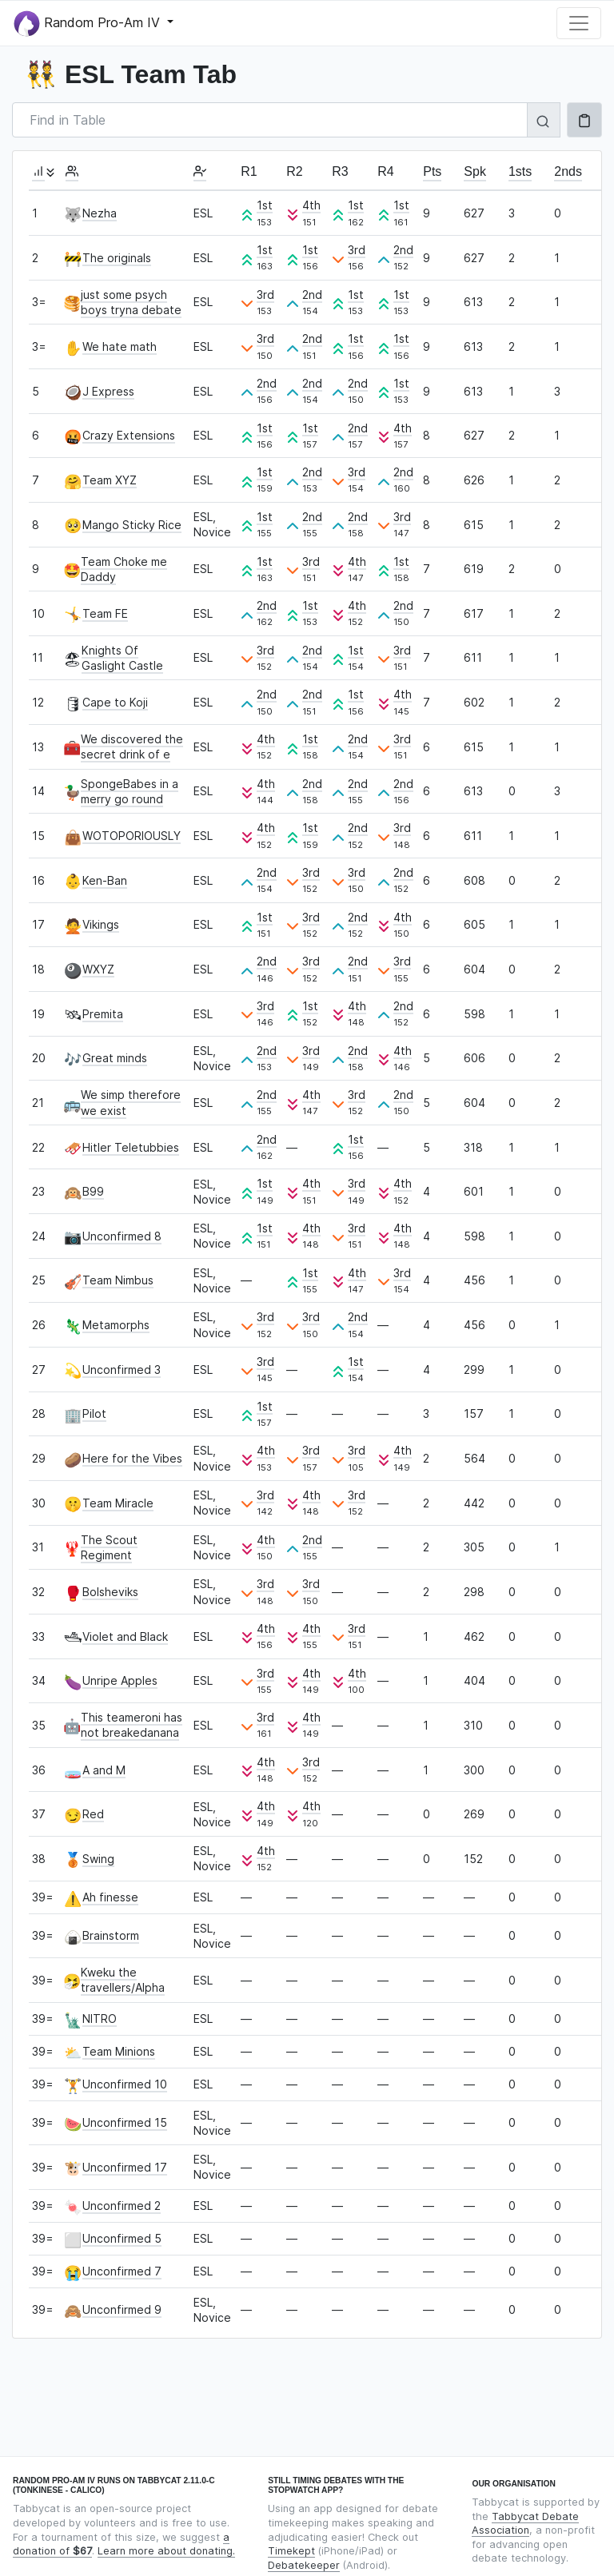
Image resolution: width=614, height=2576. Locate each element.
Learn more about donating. (166, 2551)
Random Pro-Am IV (89, 23)
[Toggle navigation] (578, 23)
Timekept (291, 2551)
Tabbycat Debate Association (525, 2523)
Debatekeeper (304, 2565)
